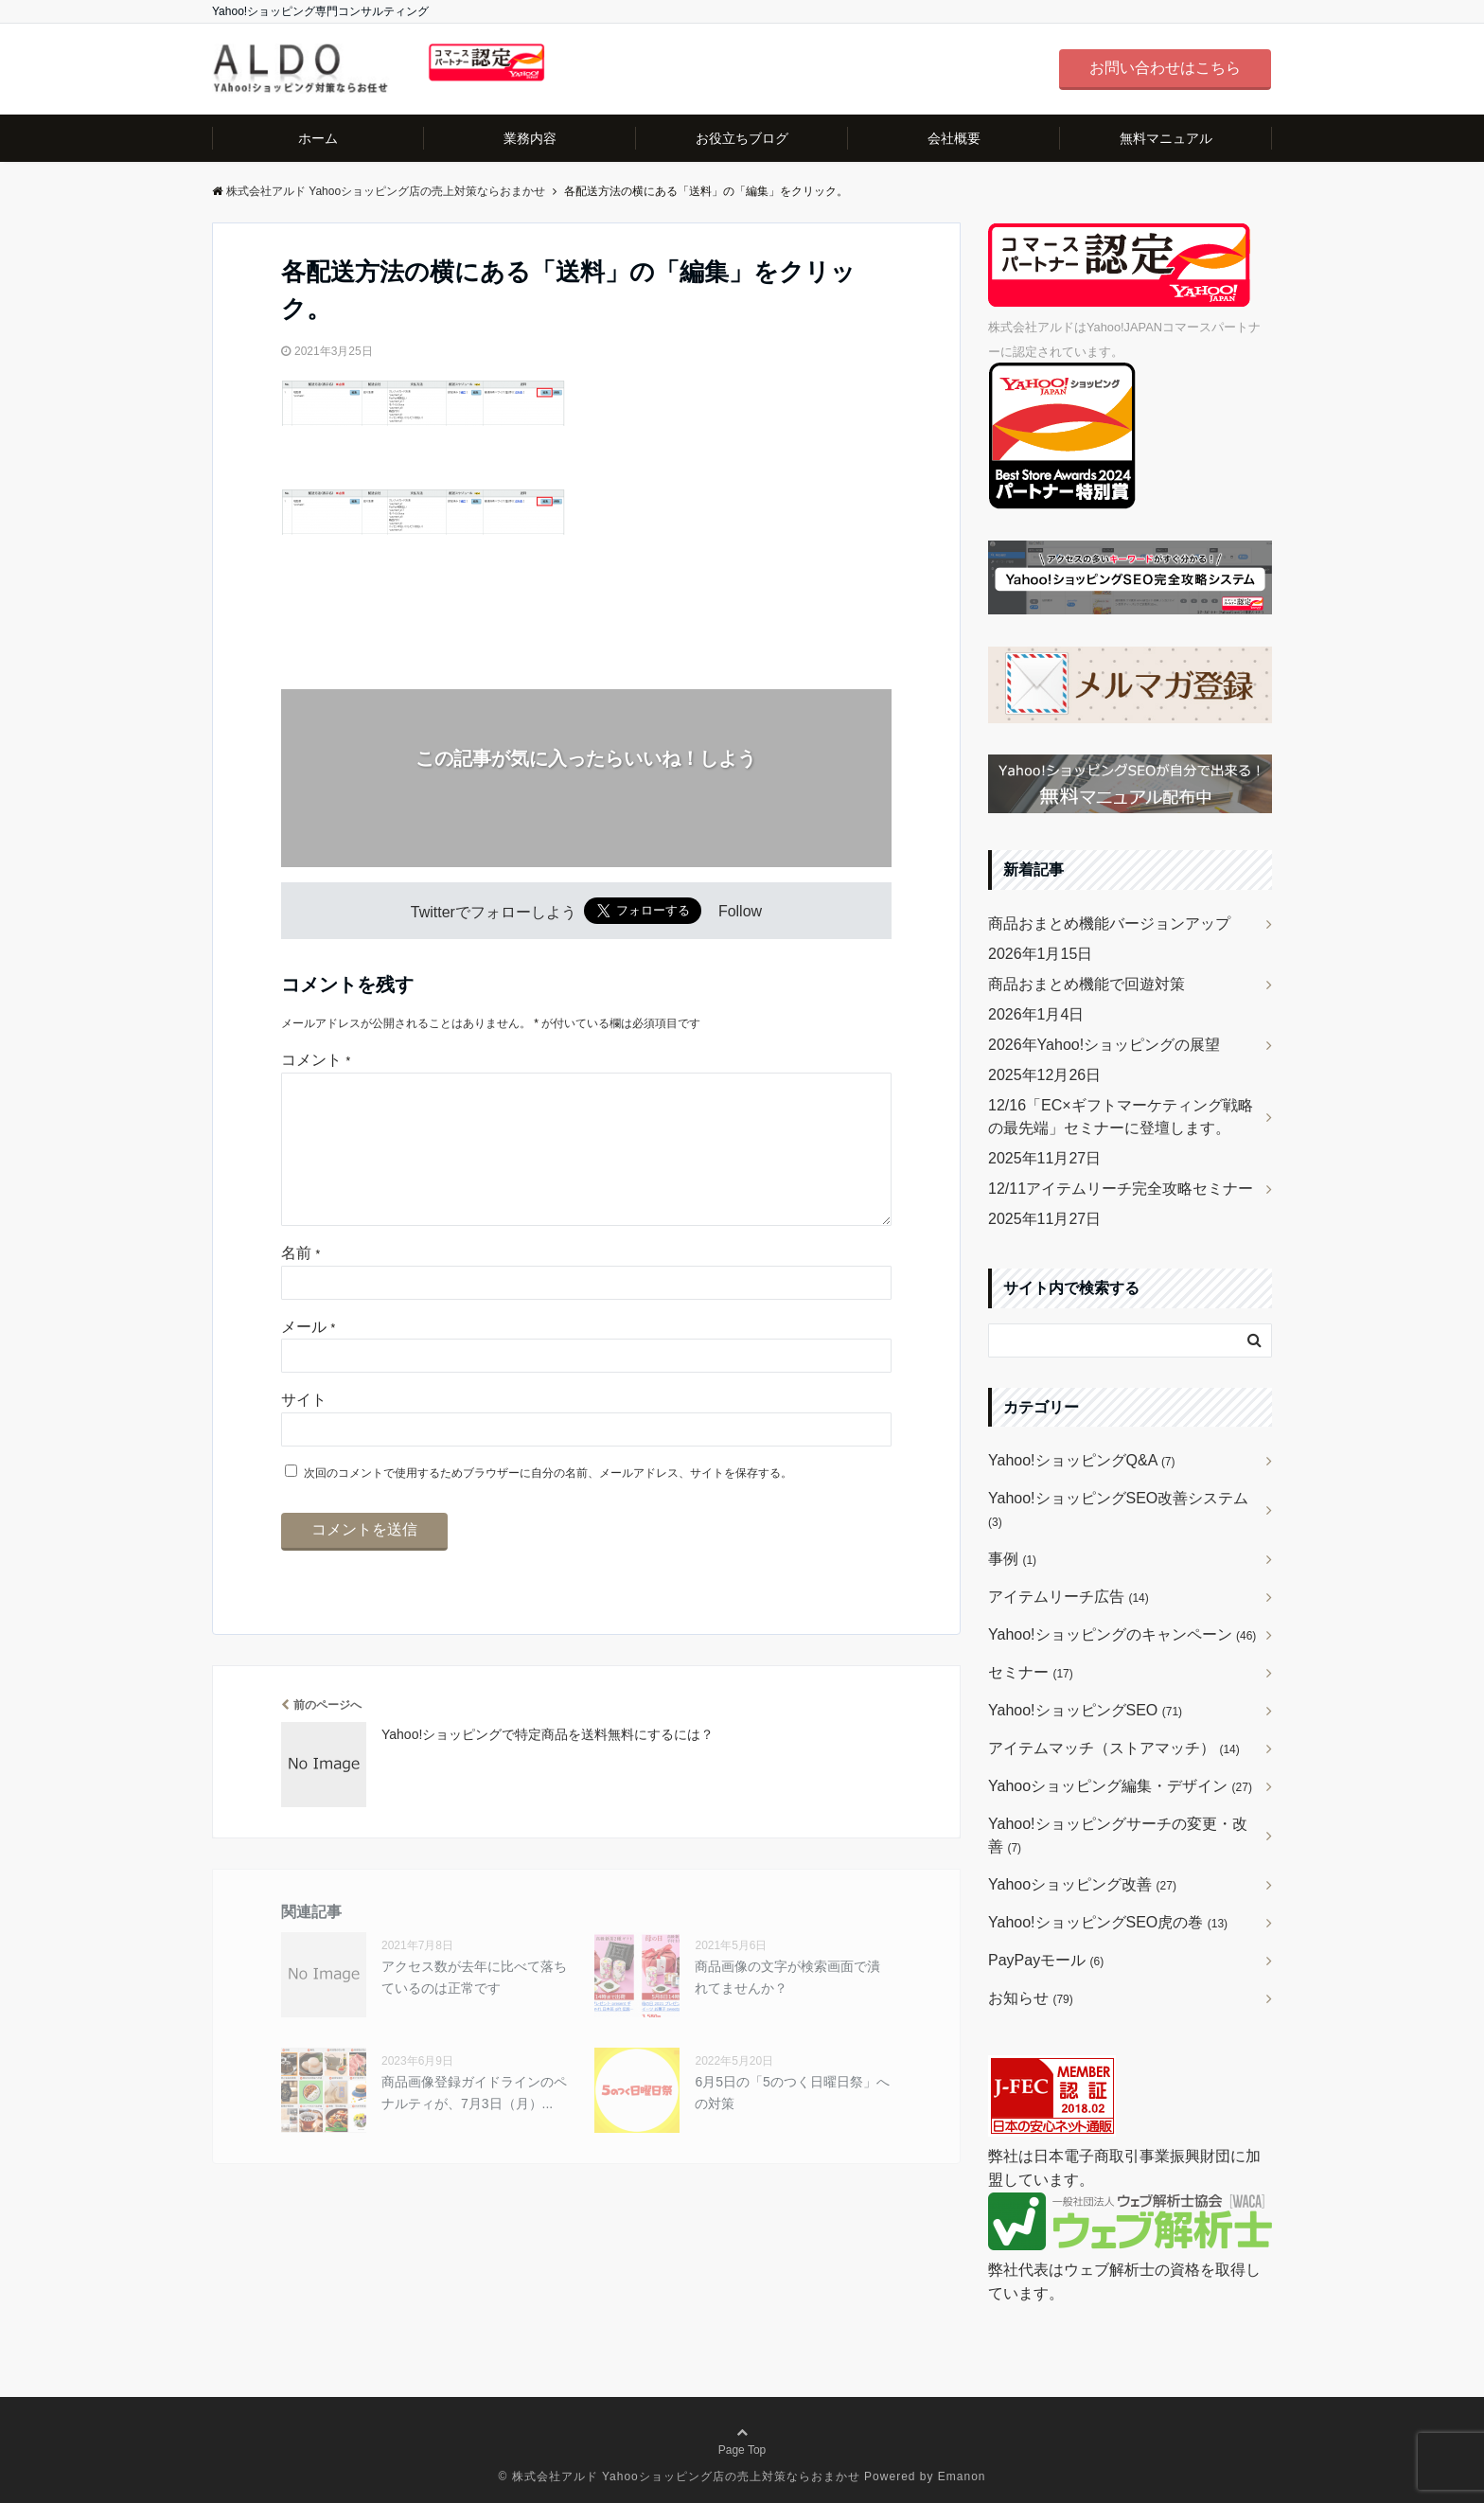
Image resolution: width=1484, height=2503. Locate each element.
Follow (740, 912)
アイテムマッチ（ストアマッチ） (1114, 1748)
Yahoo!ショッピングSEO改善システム (1118, 1509)
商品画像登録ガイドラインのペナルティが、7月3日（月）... (474, 2122)
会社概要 (954, 138)
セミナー (1030, 1672)
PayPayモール (1046, 1960)
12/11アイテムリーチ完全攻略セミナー (1120, 1188)
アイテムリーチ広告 (1068, 1597)
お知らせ (1030, 1998)
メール (308, 1357)
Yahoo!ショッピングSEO (1085, 1710)
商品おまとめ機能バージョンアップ (1109, 923)
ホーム (318, 138)
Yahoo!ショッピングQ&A (1081, 1460)
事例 (1012, 1559)
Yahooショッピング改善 (1082, 1884)
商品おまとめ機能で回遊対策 (1086, 984)
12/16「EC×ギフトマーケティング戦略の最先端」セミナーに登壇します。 (1120, 1116)
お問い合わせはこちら (1165, 68)
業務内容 (530, 138)
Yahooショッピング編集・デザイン (1120, 1786)
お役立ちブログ (742, 138)
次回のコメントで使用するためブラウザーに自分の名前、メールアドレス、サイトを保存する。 (548, 1503)
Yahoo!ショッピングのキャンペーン (1122, 1634)
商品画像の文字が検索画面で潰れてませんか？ (787, 2007)
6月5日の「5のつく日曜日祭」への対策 (792, 2122)
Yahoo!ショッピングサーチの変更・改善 (1117, 1835)
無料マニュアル (1166, 138)
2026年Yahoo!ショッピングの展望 (1104, 1045)
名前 (300, 1283)
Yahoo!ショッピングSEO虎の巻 (1108, 1922)
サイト (304, 1430)
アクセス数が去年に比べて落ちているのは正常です (474, 2007)
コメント (315, 1060)
